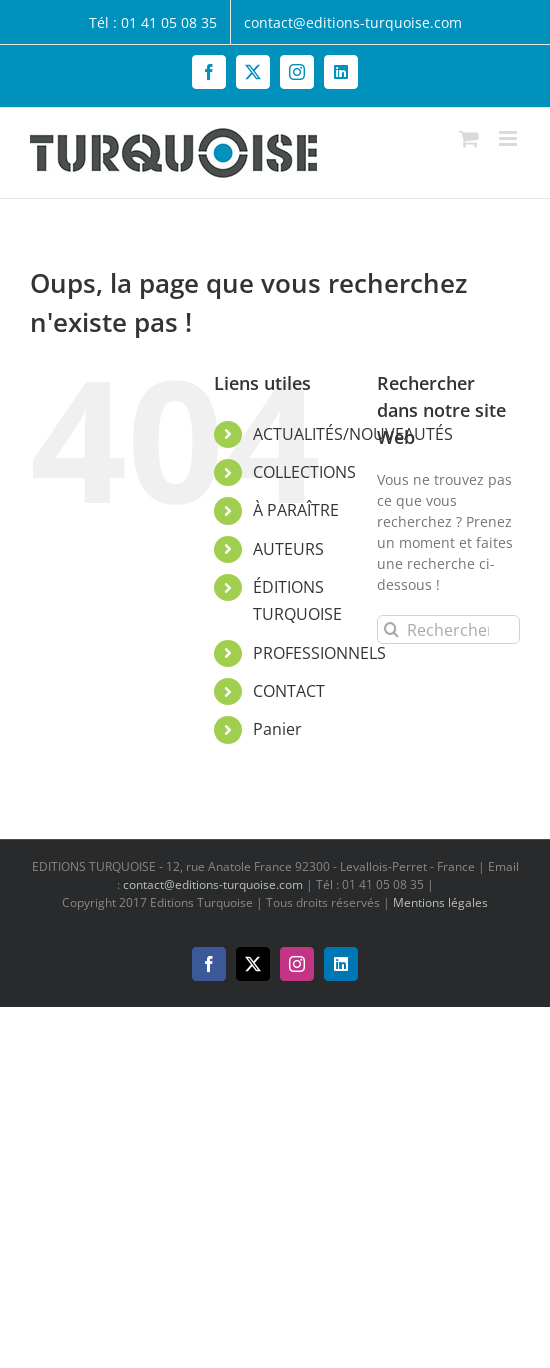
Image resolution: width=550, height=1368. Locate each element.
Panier (277, 729)
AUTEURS (288, 549)
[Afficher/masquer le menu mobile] (509, 138)
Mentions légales (440, 902)
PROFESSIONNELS (319, 653)
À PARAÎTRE (296, 510)
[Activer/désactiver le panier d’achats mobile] (469, 138)
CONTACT (289, 691)
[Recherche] (391, 629)
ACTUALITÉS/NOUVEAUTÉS (353, 434)
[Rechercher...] (448, 629)
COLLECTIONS (304, 472)
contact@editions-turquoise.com (213, 884)
